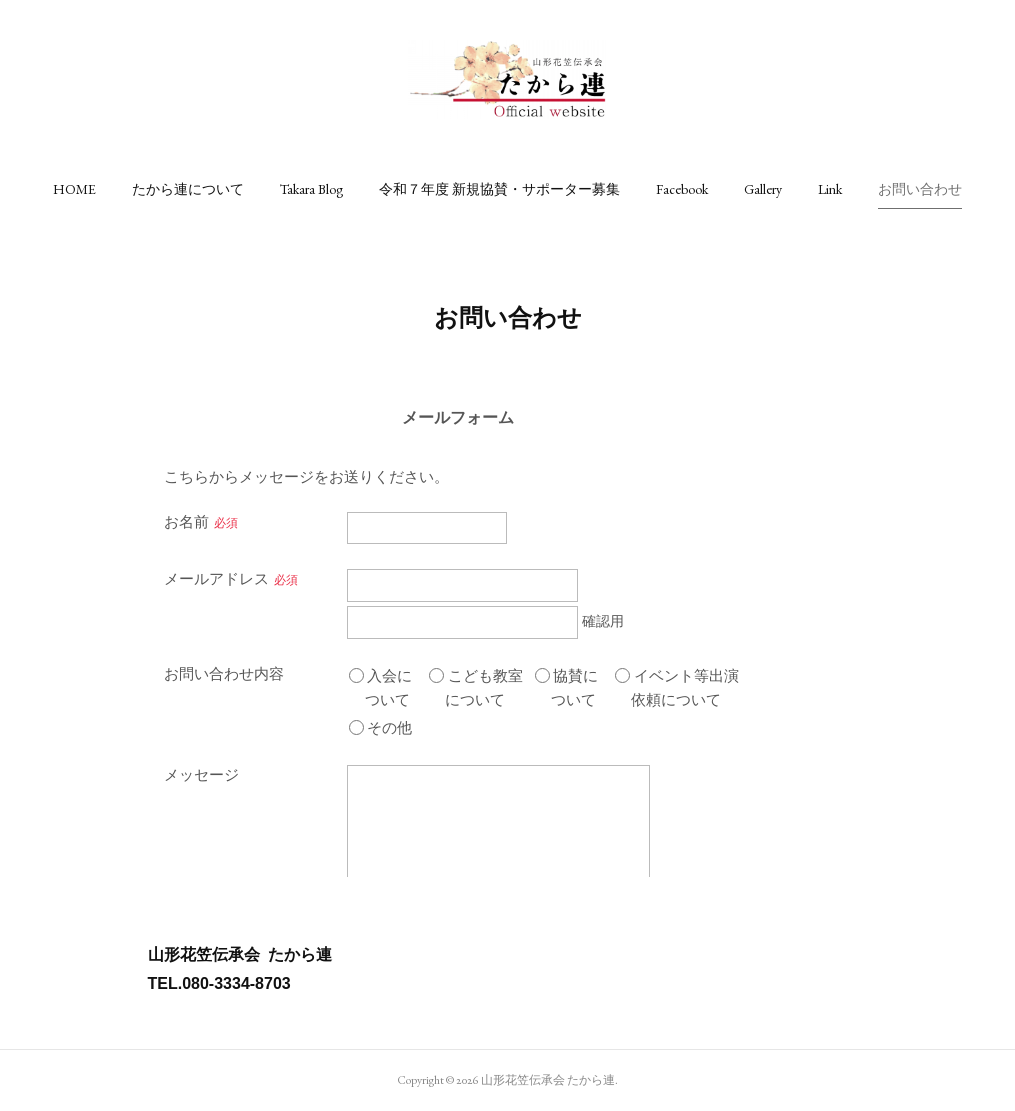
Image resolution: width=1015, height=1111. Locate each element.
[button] (74, 189)
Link (830, 189)
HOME (74, 189)
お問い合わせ (920, 189)
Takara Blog (311, 189)
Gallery (763, 189)
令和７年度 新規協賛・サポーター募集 (499, 189)
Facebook (682, 189)
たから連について (188, 189)
